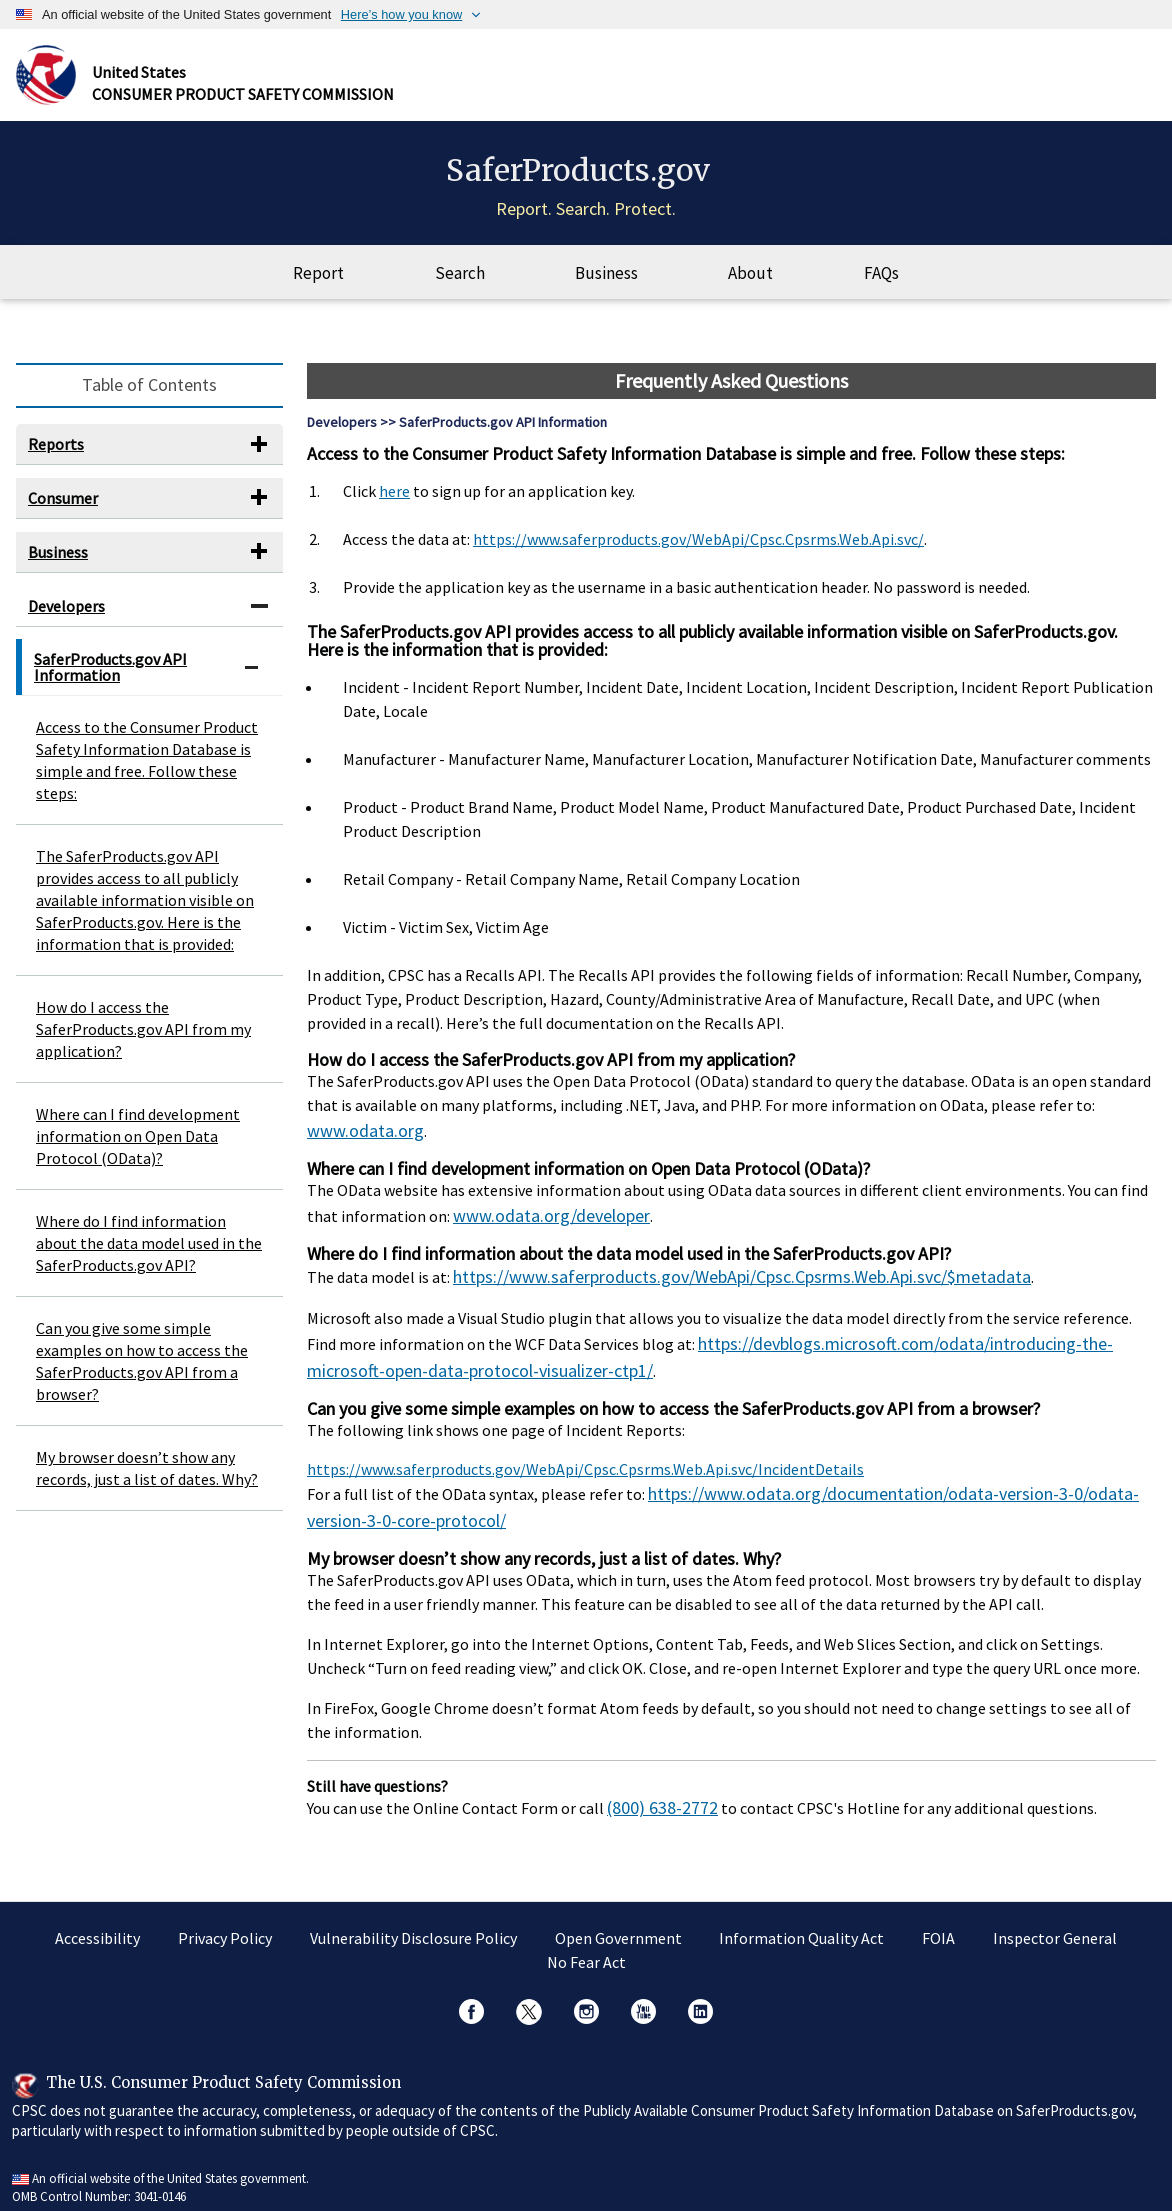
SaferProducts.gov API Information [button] (110, 681)
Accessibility (97, 1928)
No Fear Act (586, 1952)
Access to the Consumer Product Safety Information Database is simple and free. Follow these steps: (147, 774)
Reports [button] (56, 458)
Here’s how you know (401, 14)
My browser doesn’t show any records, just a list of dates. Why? (147, 1482)
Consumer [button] (63, 512)
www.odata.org (358, 1143)
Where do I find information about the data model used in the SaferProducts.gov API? (149, 1257)
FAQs (881, 287)
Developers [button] (66, 619)
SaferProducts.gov (578, 177)
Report (318, 287)
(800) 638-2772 (657, 1799)
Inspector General (1055, 1928)
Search (460, 287)
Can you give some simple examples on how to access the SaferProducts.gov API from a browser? (142, 1375)
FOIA (938, 1928)
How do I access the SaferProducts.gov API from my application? (143, 1043)
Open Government (618, 1928)
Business (606, 287)
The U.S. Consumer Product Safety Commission (223, 2071)
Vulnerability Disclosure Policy (413, 1928)
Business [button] (58, 565)
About (750, 287)
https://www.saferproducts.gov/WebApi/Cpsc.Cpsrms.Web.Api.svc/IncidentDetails (585, 1468)
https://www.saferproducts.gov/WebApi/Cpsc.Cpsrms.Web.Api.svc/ (698, 553)
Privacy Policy (225, 1928)
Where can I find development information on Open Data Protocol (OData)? (138, 1150)
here (394, 505)
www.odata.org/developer (541, 1225)
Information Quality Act (801, 1928)
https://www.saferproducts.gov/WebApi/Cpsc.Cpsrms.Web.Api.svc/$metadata (716, 1283)
